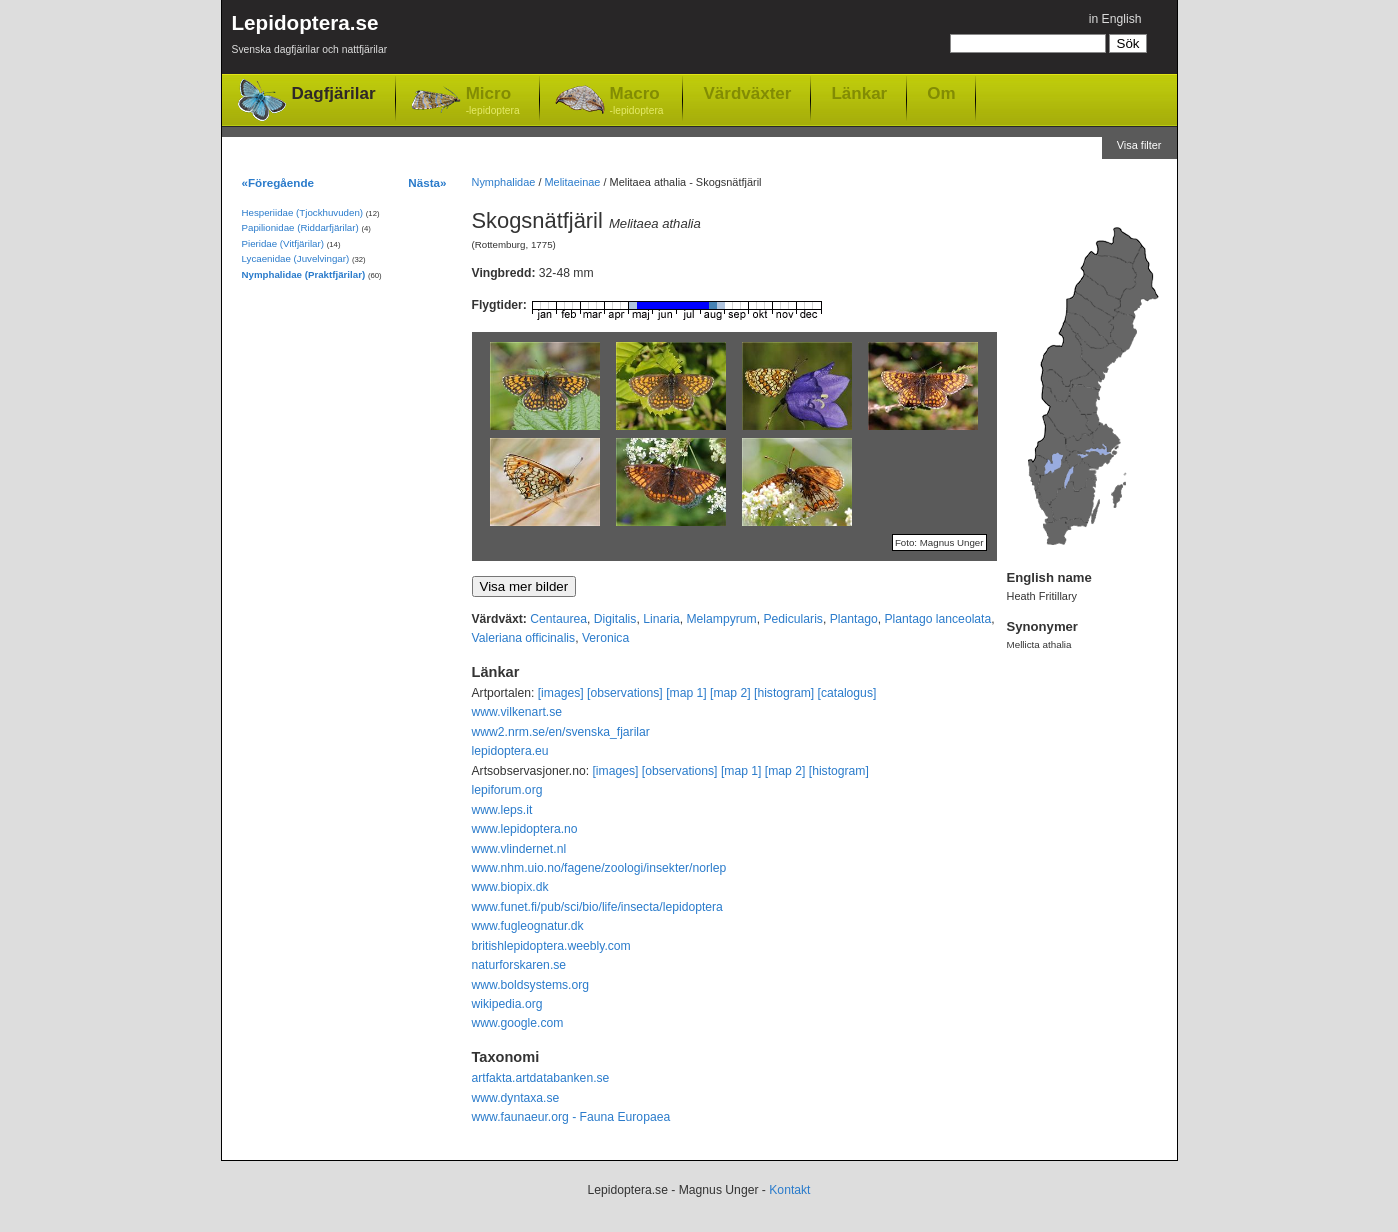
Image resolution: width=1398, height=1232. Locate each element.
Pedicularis (792, 619)
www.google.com (518, 1023)
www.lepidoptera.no (525, 829)
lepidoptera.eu (510, 751)
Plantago (854, 619)
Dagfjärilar (334, 93)
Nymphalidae (504, 182)
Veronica (605, 638)
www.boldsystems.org (531, 985)
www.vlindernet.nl (519, 849)
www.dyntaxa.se (516, 1098)
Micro (493, 101)
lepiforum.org (507, 790)
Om (941, 93)
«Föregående (278, 182)
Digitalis (615, 619)
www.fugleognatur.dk (528, 926)
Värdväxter (747, 93)
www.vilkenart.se (517, 712)
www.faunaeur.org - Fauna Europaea (571, 1117)
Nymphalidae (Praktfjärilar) (304, 274)
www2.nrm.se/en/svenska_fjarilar (561, 732)
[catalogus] (847, 693)
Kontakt (789, 1190)
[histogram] (784, 693)
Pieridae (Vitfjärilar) (283, 243)
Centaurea (558, 619)
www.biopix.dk (510, 887)
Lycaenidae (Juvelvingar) (296, 258)
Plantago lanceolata (937, 619)
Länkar (859, 93)
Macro (637, 101)
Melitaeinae (572, 182)
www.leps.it (502, 810)
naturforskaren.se (519, 965)
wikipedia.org (507, 1004)
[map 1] (686, 693)
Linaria (661, 619)
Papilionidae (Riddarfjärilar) (300, 227)
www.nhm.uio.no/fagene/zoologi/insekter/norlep (599, 868)
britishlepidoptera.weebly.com (551, 946)
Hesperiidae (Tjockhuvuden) (303, 212)
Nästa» (427, 182)
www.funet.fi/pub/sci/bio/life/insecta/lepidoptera (597, 907)
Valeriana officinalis (524, 638)
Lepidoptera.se (310, 37)
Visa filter (1139, 145)
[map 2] (730, 693)
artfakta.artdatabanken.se (541, 1078)
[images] (561, 693)
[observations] (625, 693)
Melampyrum (721, 619)
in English (1115, 19)
